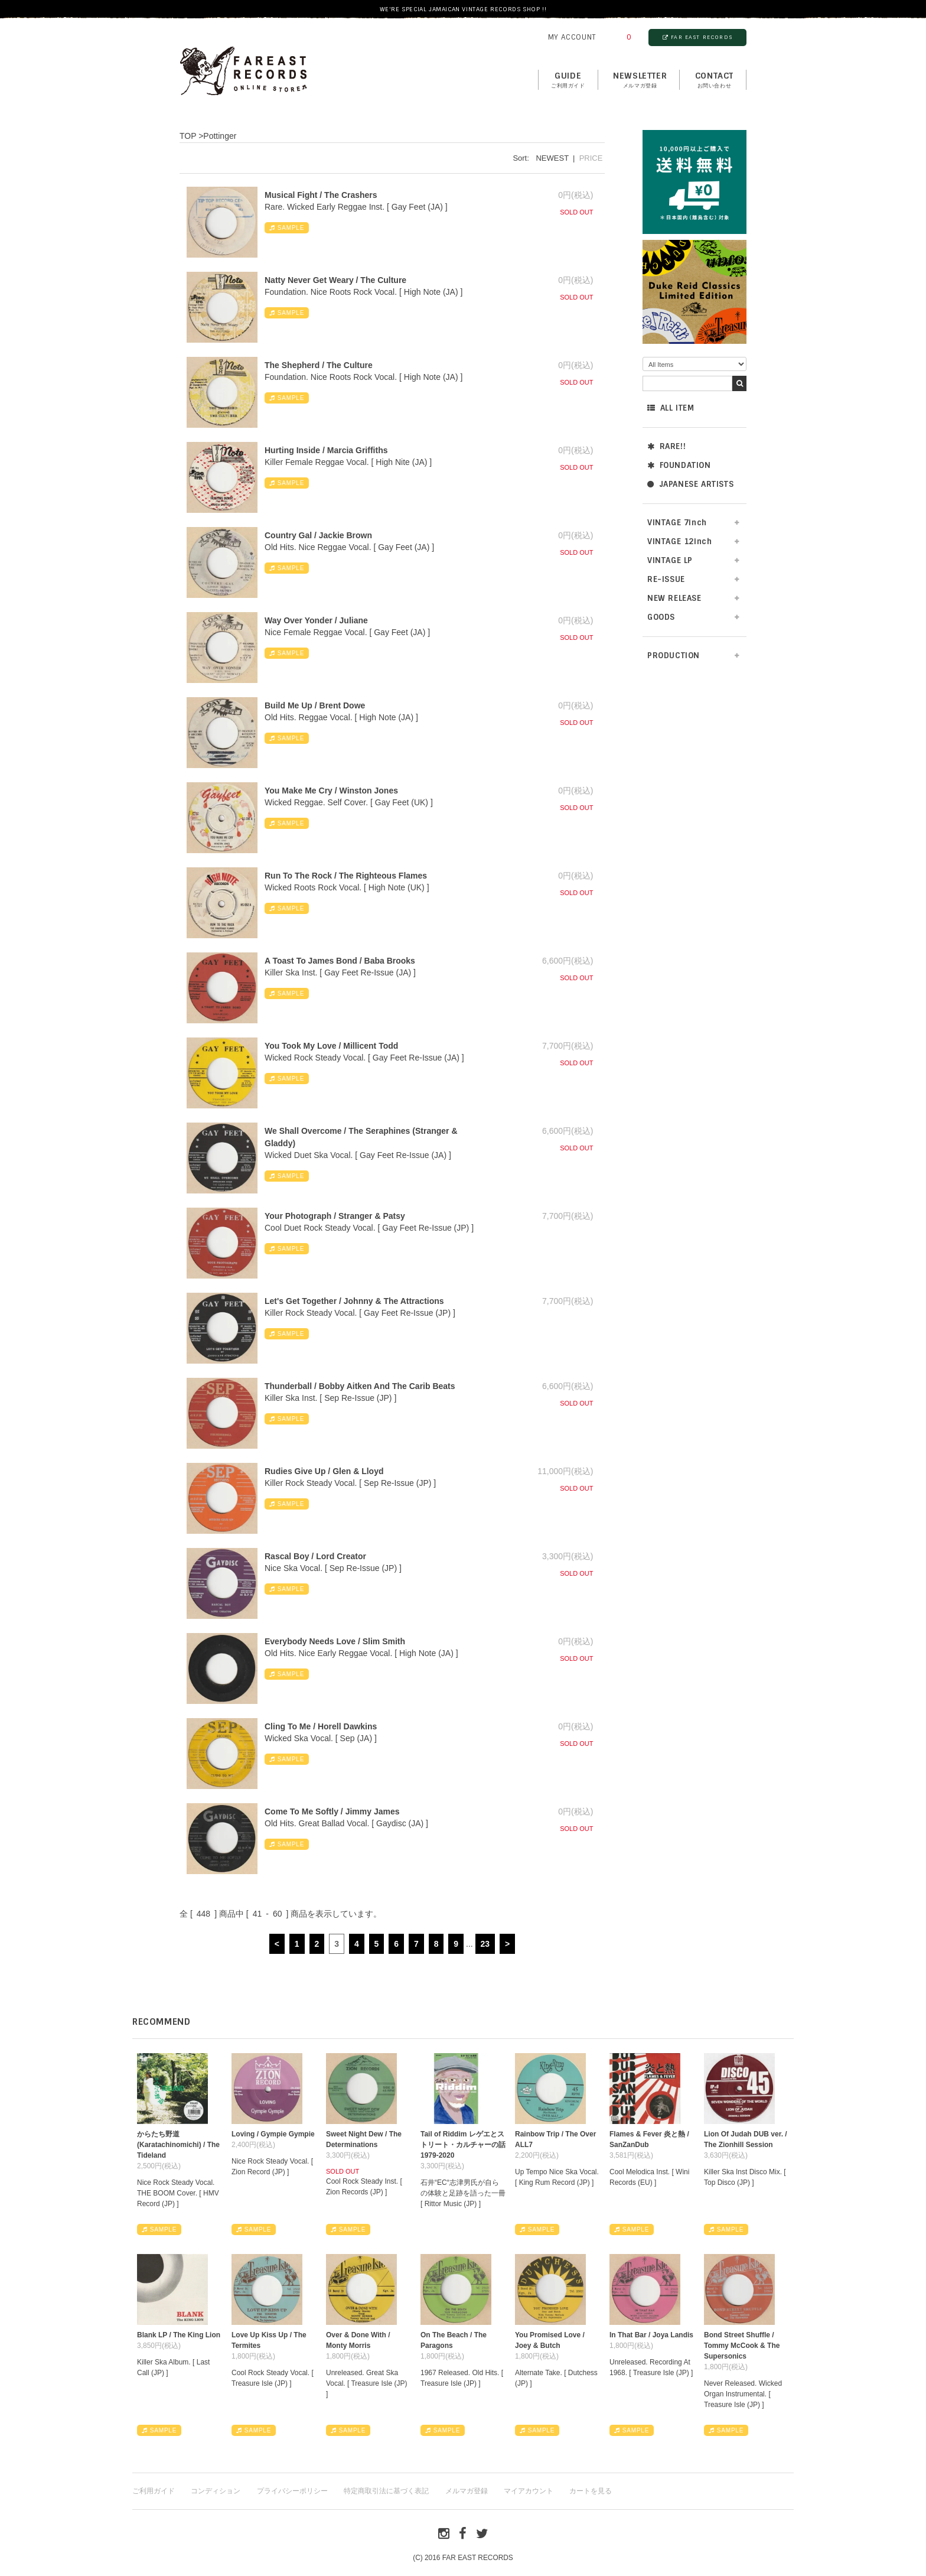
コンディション (215, 2491)
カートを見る (590, 2491)
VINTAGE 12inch (679, 541)
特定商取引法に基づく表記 (386, 2491)
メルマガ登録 (466, 2491)
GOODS (661, 617)
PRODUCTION (673, 655)
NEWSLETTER (640, 80)
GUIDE (568, 80)
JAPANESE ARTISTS (690, 484)
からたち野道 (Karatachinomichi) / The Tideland (178, 2144)
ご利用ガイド (153, 2491)
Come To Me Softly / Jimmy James (332, 1811)
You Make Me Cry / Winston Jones (331, 790)
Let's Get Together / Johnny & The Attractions (354, 1301)
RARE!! (666, 446)
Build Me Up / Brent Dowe (315, 705)
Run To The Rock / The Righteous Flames (346, 875)
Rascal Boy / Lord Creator (315, 1556)
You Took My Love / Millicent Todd (331, 1045)
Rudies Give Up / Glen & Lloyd (324, 1471)
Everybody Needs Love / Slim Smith (335, 1641)
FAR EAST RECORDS (697, 37)
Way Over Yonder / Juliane (316, 620)
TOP (188, 136)
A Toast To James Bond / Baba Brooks (340, 960)
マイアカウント (528, 2491)
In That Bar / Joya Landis (651, 2335)
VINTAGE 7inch (677, 523)
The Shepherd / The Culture (319, 365)
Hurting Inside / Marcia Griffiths (326, 450)
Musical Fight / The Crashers (321, 195)
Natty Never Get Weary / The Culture (335, 280)
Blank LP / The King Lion (178, 2335)
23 (485, 1944)
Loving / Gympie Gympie (273, 2134)
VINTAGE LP (670, 560)
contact (714, 80)
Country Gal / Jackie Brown (318, 535)
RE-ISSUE (666, 579)
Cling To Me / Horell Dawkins (321, 1726)
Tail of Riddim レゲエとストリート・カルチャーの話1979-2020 (463, 2144)
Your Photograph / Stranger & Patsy (335, 1216)
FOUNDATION (679, 465)
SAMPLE (286, 228)
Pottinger (219, 136)
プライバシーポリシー (292, 2491)
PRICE (591, 158)
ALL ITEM (670, 408)
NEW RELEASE (674, 598)
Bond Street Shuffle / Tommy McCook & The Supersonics (742, 2345)
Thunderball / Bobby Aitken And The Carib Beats (360, 1386)
